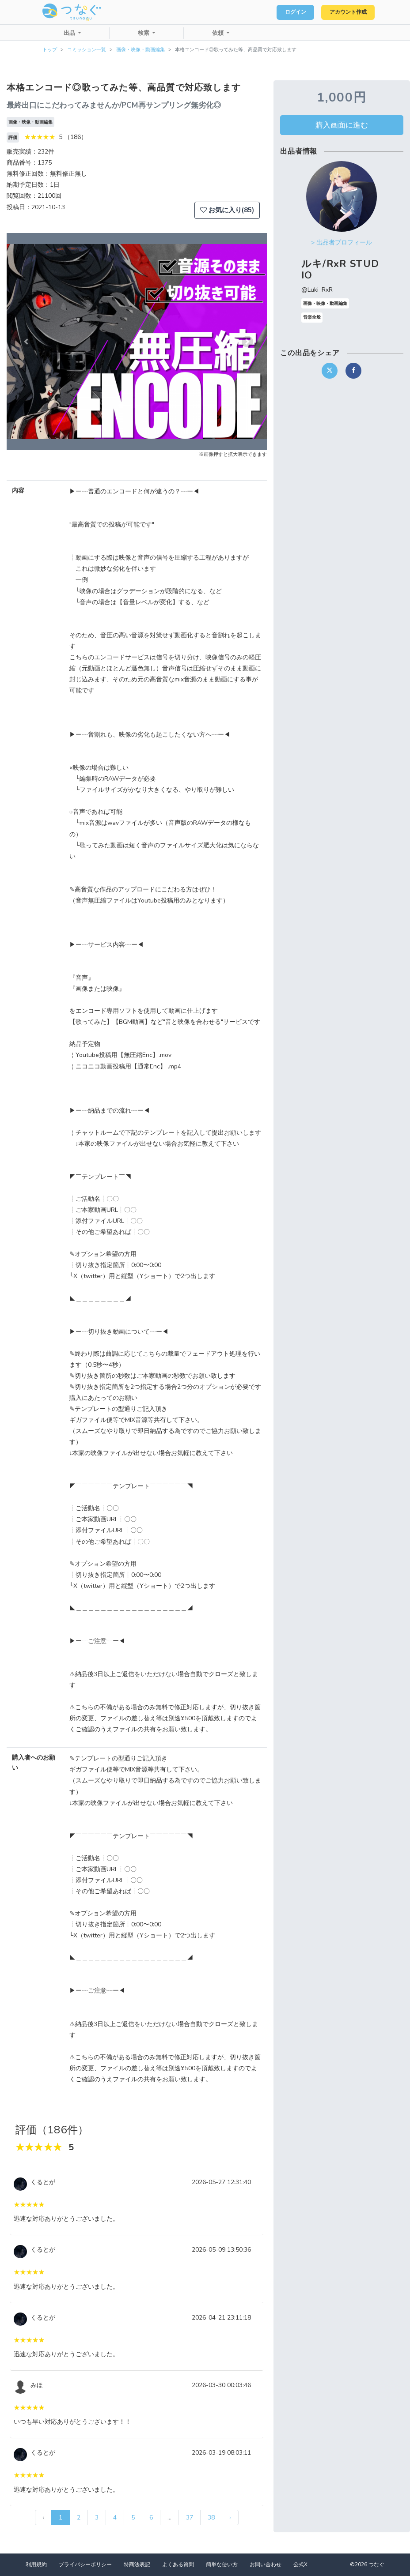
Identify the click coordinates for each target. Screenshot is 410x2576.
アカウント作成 (344, 12)
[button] (26, 341)
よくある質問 (178, 2564)
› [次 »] (230, 2517)
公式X (300, 2564)
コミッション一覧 (86, 49)
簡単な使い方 (222, 2564)
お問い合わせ (265, 2564)
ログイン (284, 12)
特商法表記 (137, 2564)
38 (211, 2517)
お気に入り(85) (227, 210)
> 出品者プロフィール (341, 242)
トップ (49, 49)
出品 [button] (70, 33)
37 (189, 2517)
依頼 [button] (218, 33)
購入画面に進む (341, 125)
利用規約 (36, 2564)
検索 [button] (144, 33)
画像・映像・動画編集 (140, 49)
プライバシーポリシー (85, 2564)
